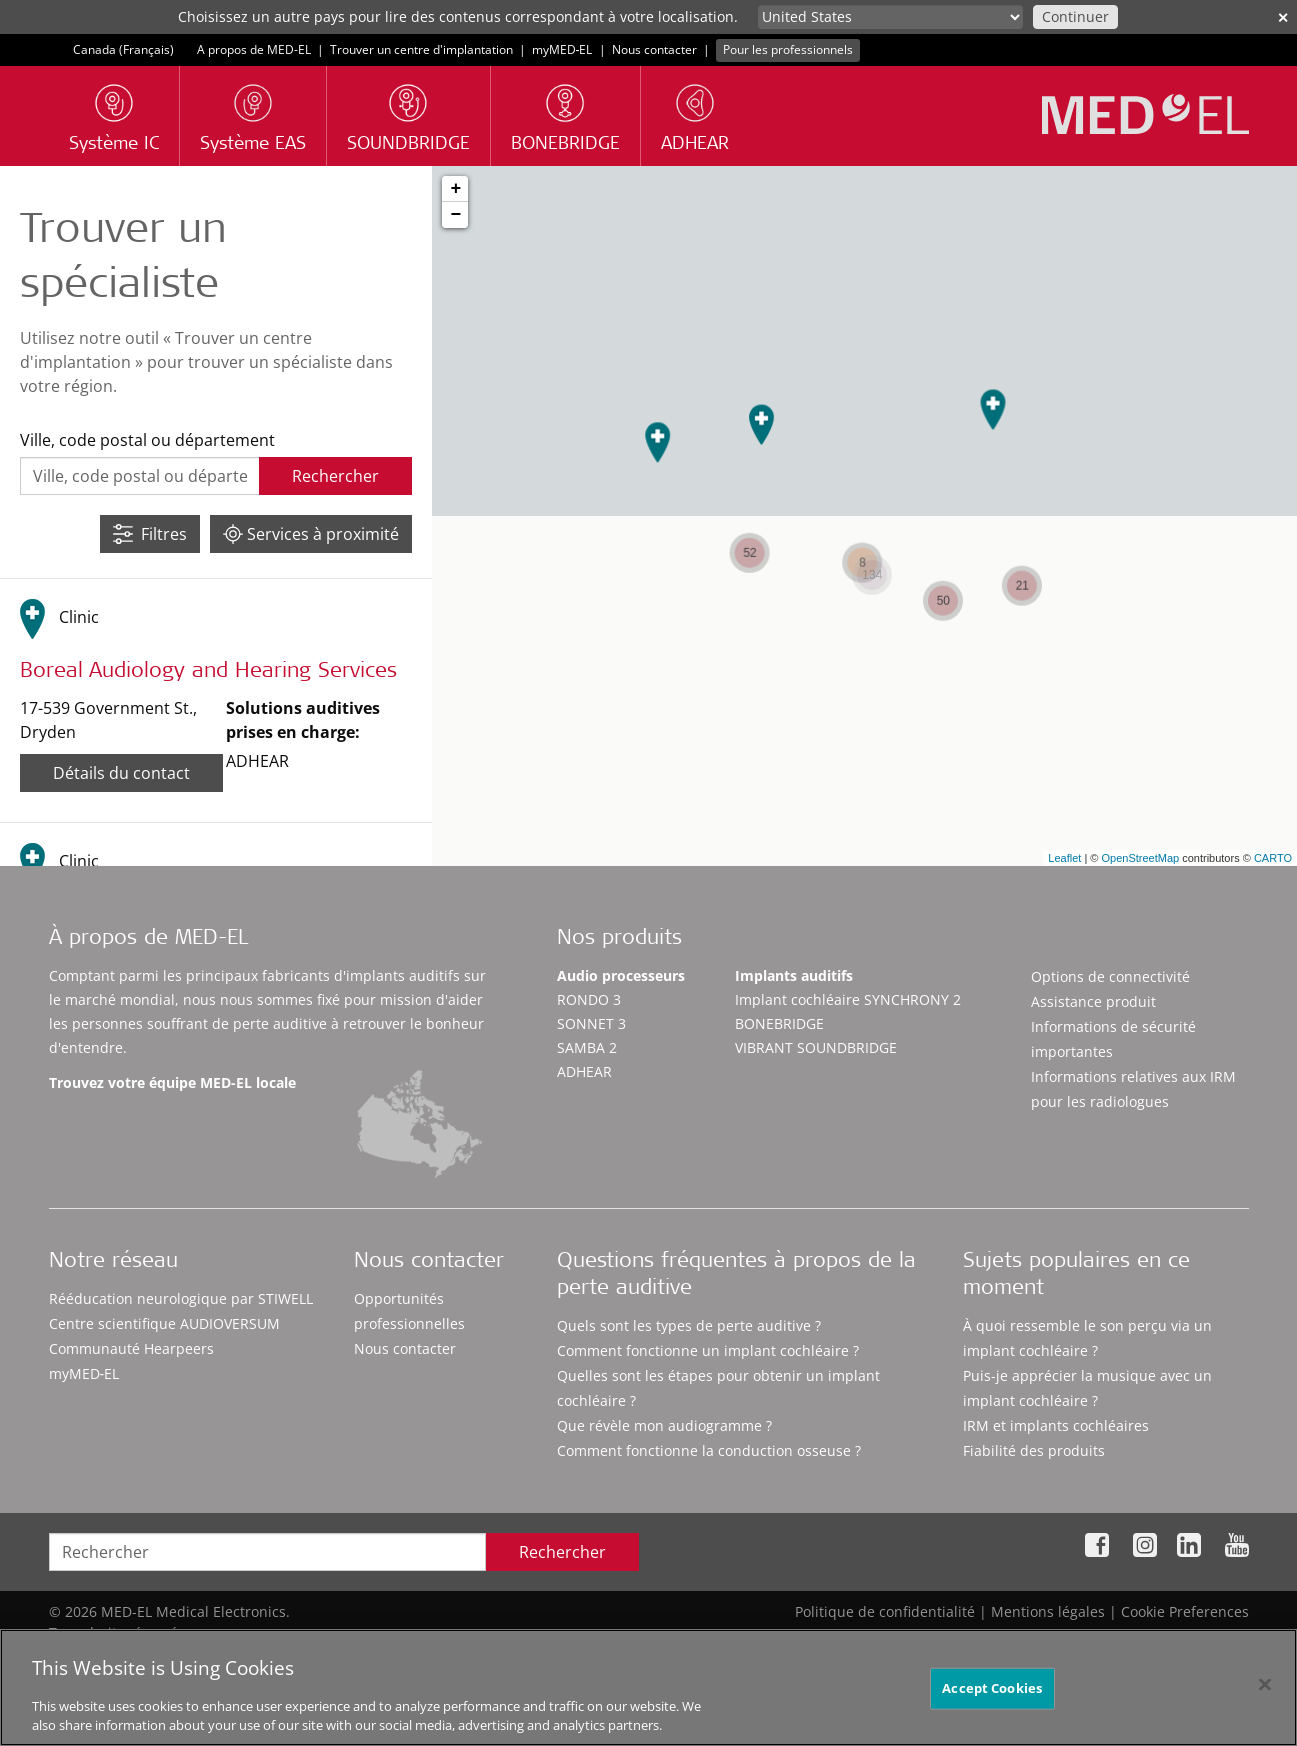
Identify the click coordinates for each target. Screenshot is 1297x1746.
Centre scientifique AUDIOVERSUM (164, 1323)
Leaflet (1064, 858)
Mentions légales (1048, 1611)
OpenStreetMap (1140, 858)
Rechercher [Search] (562, 1552)
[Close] (1265, 1694)
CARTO (1273, 858)
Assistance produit (1093, 1001)
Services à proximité (311, 534)
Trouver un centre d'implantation (421, 49)
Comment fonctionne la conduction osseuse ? (709, 1450)
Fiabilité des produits (1034, 1450)
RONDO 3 (589, 999)
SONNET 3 (591, 1023)
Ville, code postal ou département (147, 440)
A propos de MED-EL (254, 49)
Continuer (1075, 16)
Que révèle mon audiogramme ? (664, 1425)
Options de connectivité (1110, 976)
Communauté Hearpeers (131, 1348)
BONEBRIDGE (779, 1023)
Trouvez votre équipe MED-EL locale (172, 1082)
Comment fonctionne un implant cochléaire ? (708, 1350)
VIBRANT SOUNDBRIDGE (816, 1047)
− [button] (455, 215)
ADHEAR (584, 1071)
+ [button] (455, 189)
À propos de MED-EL (148, 939)
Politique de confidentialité (885, 1611)
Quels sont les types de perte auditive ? (689, 1325)
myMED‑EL (562, 49)
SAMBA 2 (587, 1047)
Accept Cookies (992, 1697)
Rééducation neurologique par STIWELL (181, 1298)
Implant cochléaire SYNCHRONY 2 (848, 999)
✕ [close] (1283, 17)
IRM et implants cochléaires (1056, 1425)
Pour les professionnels (788, 49)
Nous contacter (654, 49)
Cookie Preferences (1185, 1611)
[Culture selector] (890, 17)
